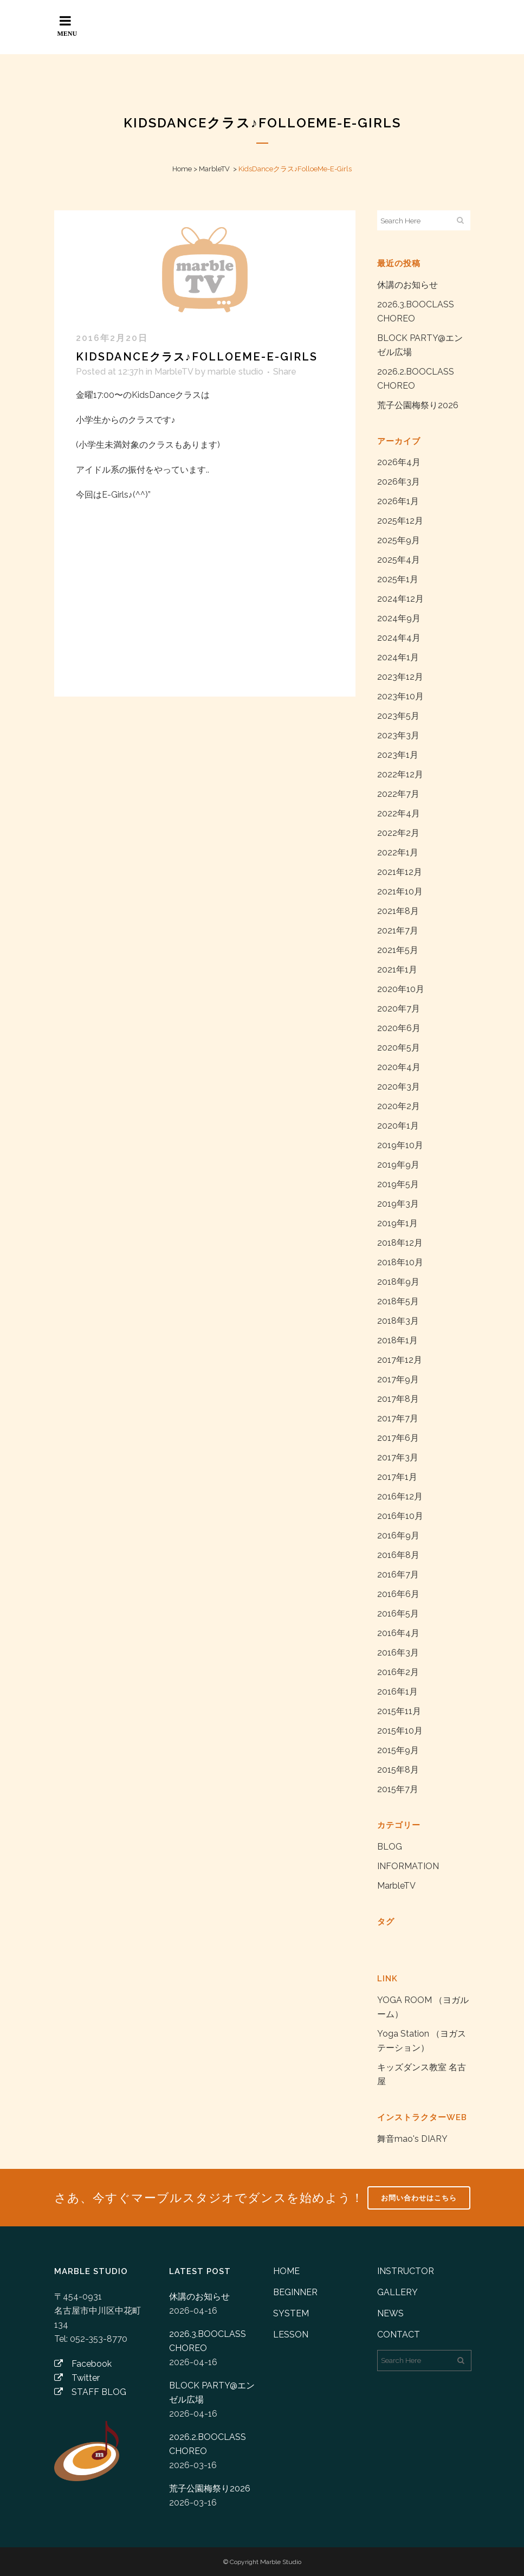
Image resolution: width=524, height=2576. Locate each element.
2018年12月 (400, 1243)
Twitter (77, 2378)
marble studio (235, 371)
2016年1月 (397, 1691)
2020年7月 (398, 1008)
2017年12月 (399, 1360)
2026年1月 (398, 501)
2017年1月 (397, 1477)
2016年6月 (398, 1594)
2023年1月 (397, 755)
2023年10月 (400, 696)
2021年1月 (397, 969)
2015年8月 (398, 1769)
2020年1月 (398, 1125)
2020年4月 (399, 1067)
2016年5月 (398, 1613)
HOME (286, 2271)
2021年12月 (399, 872)
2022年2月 (398, 833)
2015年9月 (398, 1750)
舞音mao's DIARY (412, 2139)
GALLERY (397, 2292)
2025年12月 (400, 521)
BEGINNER (295, 2292)
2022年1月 (397, 852)
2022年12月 (400, 774)
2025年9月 (398, 540)
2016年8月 (398, 1555)
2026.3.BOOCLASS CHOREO (207, 2341)
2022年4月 (398, 813)
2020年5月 (398, 1047)
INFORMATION (408, 1866)
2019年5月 (398, 1184)
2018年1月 (397, 1340)
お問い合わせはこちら (419, 2198)
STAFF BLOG (90, 2392)
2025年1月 (397, 579)
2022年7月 (398, 794)
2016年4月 (398, 1633)
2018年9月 (398, 1282)
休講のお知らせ (407, 285)
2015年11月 (399, 1711)
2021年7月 (397, 930)
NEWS (390, 2313)
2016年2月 (398, 1672)
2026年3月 (398, 481)
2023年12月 (400, 677)
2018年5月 (398, 1301)
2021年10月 (400, 891)
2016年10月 (400, 1516)
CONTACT (398, 2334)
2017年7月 (397, 1418)
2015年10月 (400, 1730)
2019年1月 (397, 1223)
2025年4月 (398, 560)
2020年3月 (398, 1086)
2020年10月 (400, 989)
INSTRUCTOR (405, 2271)
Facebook (83, 2364)
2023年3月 (398, 735)
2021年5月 (397, 950)
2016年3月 (398, 1652)
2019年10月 (400, 1145)
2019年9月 (398, 1165)
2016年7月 (398, 1574)
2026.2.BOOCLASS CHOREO (207, 2444)
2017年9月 (398, 1379)
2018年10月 (400, 1262)
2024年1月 (398, 657)
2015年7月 (397, 1789)
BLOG (389, 1846)
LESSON (290, 2334)
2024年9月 (399, 618)
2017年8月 (398, 1399)
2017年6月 (398, 1438)
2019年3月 (398, 1204)
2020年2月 (398, 1106)
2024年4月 (399, 638)
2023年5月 (398, 716)
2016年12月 (400, 1496)
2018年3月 (398, 1321)
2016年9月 (398, 1535)
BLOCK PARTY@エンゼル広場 (212, 2392)
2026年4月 (399, 462)
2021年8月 (398, 911)
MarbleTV (214, 169)
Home (182, 169)
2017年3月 (397, 1457)
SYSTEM (291, 2313)
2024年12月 (400, 599)
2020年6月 (399, 1028)
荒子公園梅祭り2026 (417, 405)
